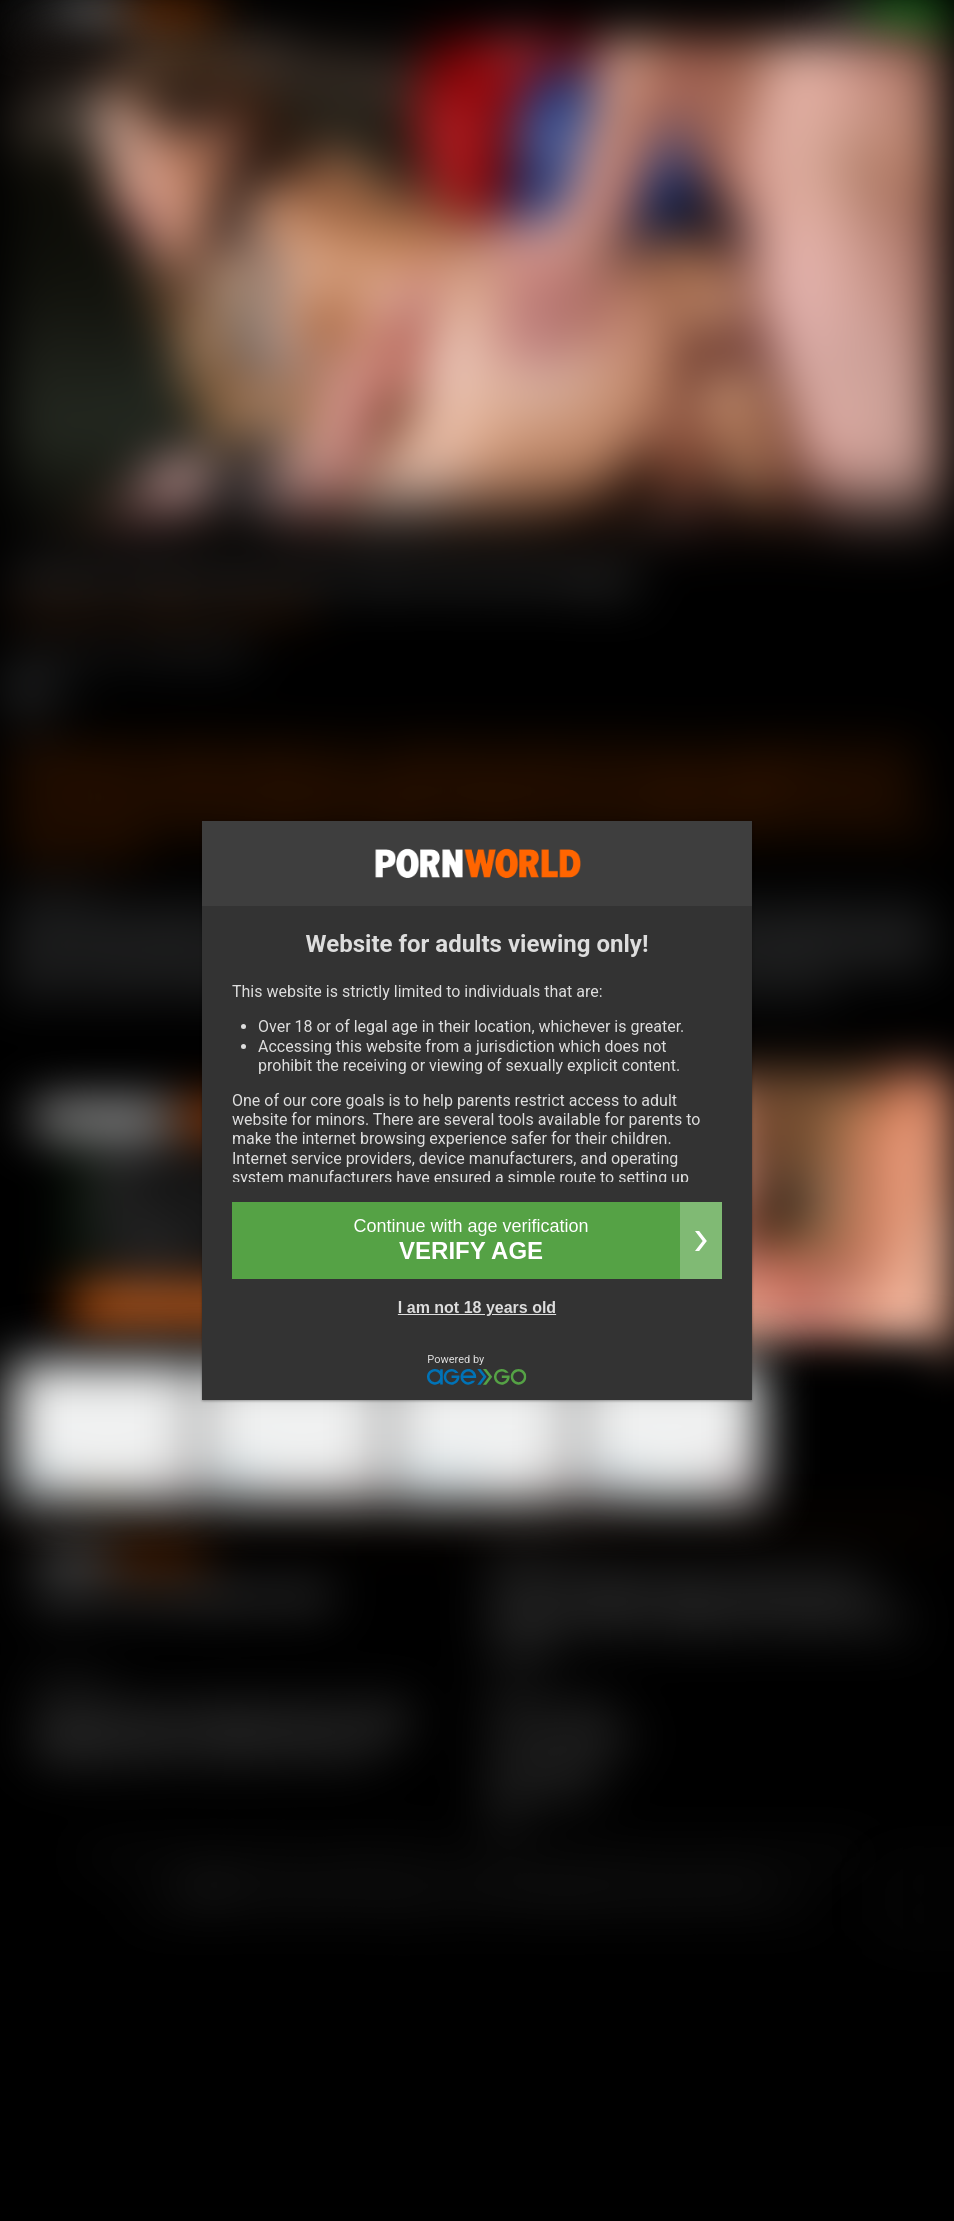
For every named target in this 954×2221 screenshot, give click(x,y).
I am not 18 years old (477, 1307)
